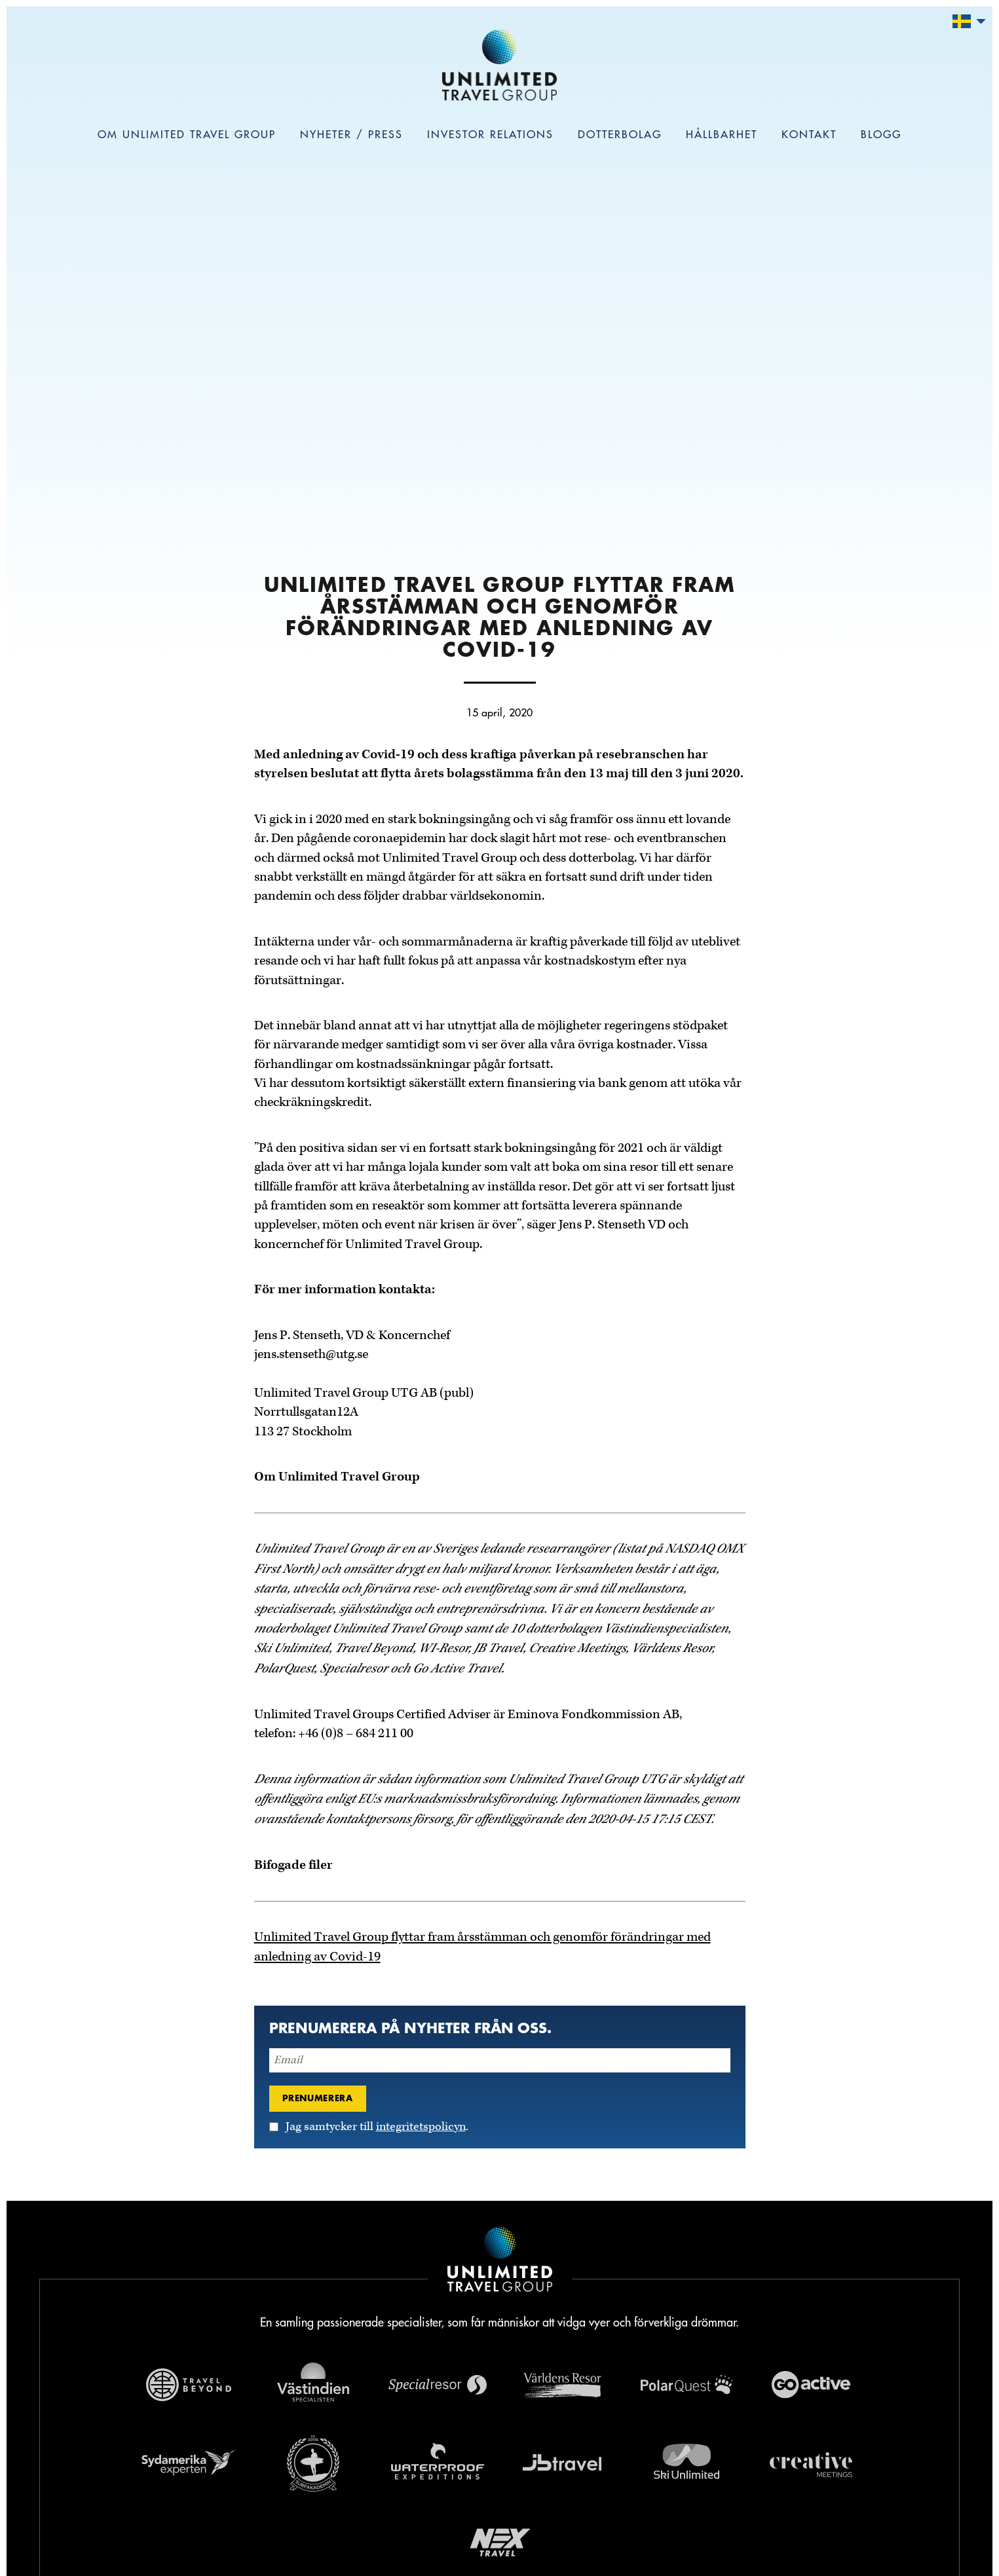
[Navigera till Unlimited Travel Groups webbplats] (500, 2262)
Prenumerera (317, 2098)
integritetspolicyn (421, 2127)
